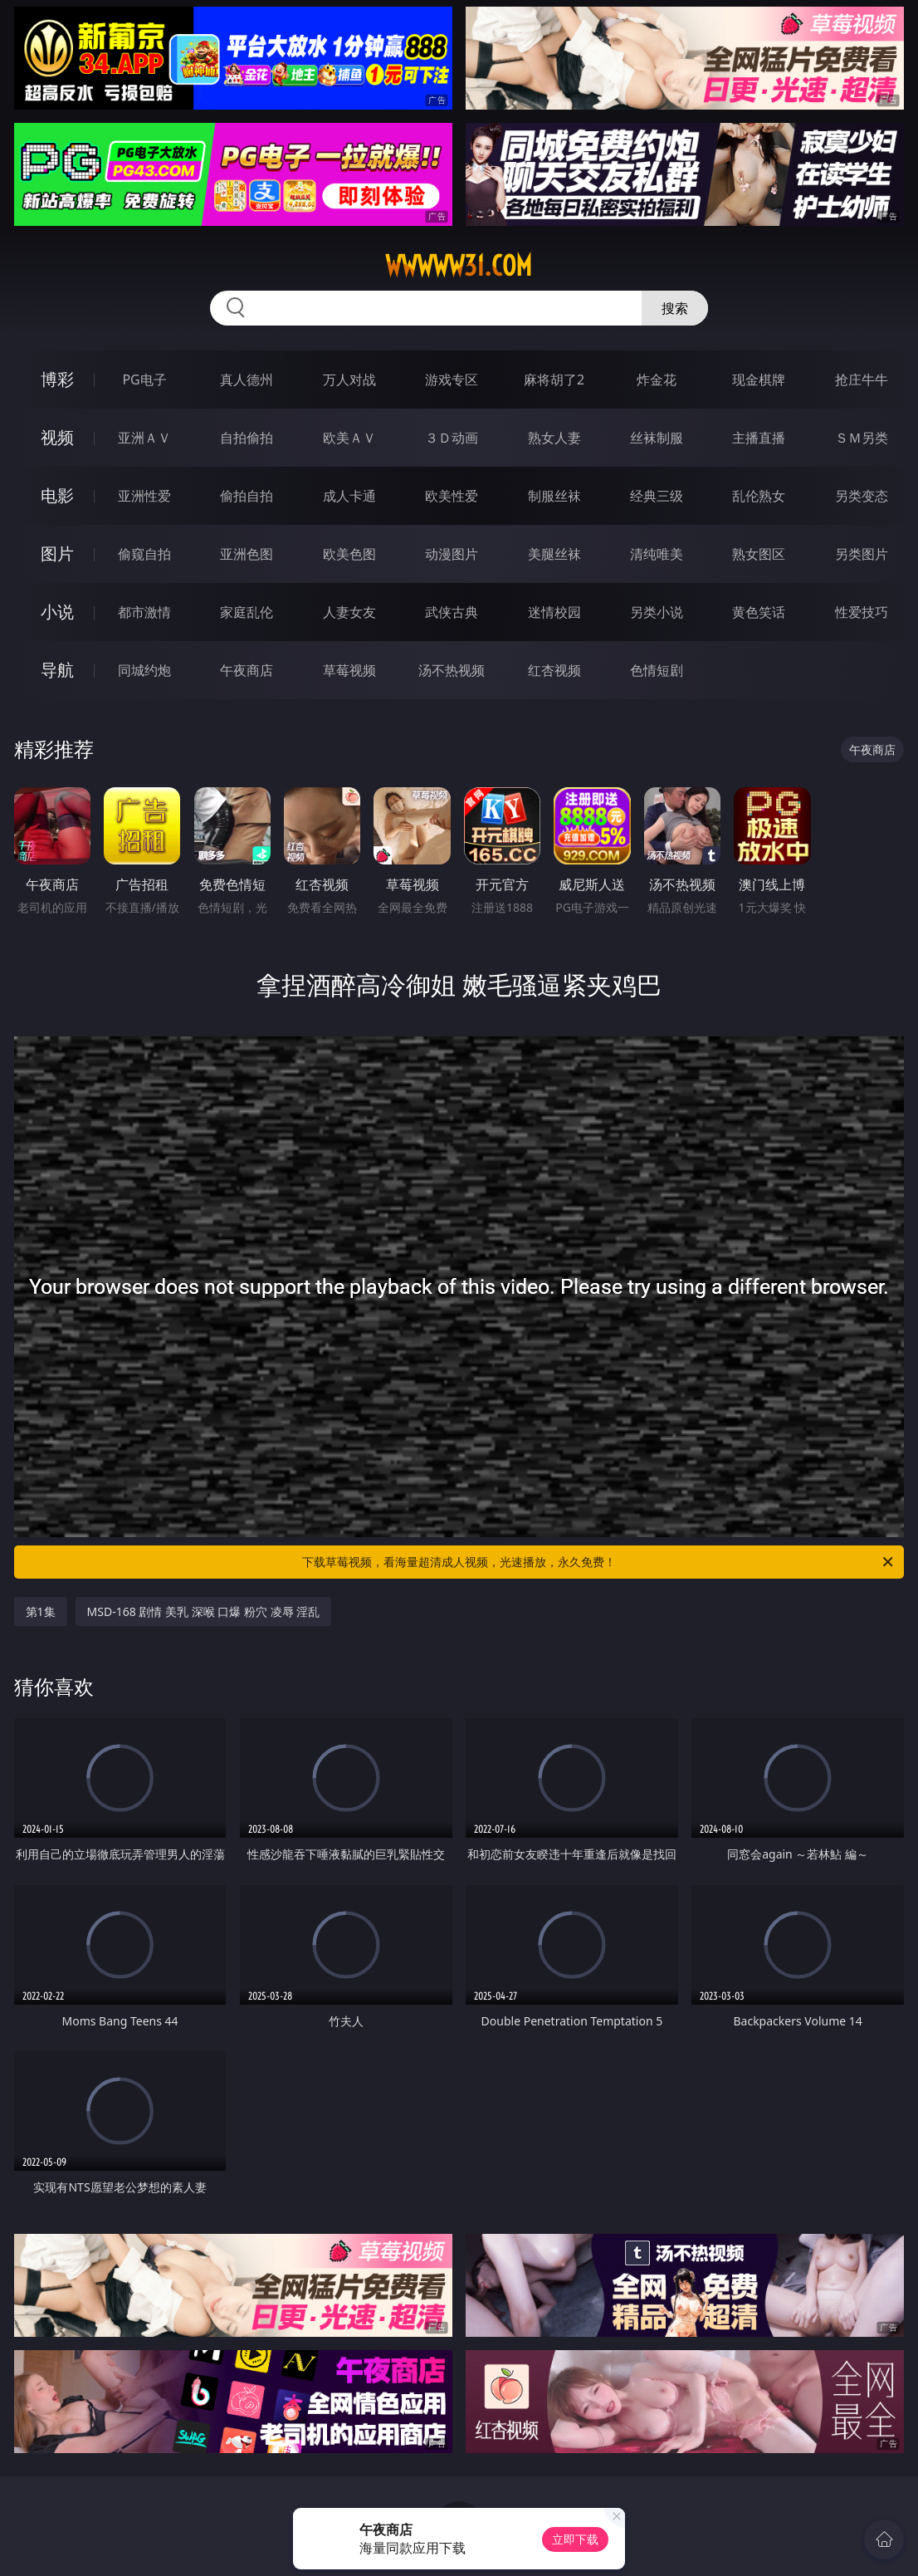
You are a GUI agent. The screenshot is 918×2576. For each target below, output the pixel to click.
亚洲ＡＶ (144, 438)
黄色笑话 (758, 612)
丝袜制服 (656, 438)
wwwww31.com (458, 265)
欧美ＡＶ (349, 438)
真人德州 (246, 379)
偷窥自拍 (144, 554)
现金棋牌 (758, 379)
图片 (57, 553)
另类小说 (656, 612)
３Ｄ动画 (451, 438)
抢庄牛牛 (861, 379)
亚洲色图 (246, 554)
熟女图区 (758, 554)
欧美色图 (349, 554)
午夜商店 (246, 670)
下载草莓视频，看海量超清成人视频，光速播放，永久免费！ (599, 1562)
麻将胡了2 (554, 379)
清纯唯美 (656, 554)
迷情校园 (554, 612)
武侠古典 (451, 612)
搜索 (675, 308)
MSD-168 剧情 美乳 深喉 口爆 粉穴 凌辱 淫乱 (203, 1611)
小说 (57, 611)
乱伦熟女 (758, 496)
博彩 (57, 379)
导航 (57, 670)
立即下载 (575, 2539)
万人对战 (349, 379)
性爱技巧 (861, 612)
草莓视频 (349, 670)
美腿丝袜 (554, 554)
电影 (57, 495)
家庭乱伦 (246, 612)
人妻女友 (349, 612)
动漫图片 (451, 554)
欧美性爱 (451, 496)
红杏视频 (554, 670)
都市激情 (144, 612)
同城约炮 (144, 670)
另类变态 (861, 496)
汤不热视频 (451, 670)
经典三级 (656, 496)
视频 (57, 437)
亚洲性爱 (144, 496)
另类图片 (861, 554)
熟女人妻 (554, 438)
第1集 (41, 1611)
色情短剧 (656, 670)
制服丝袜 (554, 496)
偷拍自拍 (246, 496)
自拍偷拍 (246, 438)
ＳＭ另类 (861, 438)
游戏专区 (451, 379)
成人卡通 (349, 496)
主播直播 (758, 438)
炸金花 (656, 379)
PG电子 (144, 379)
